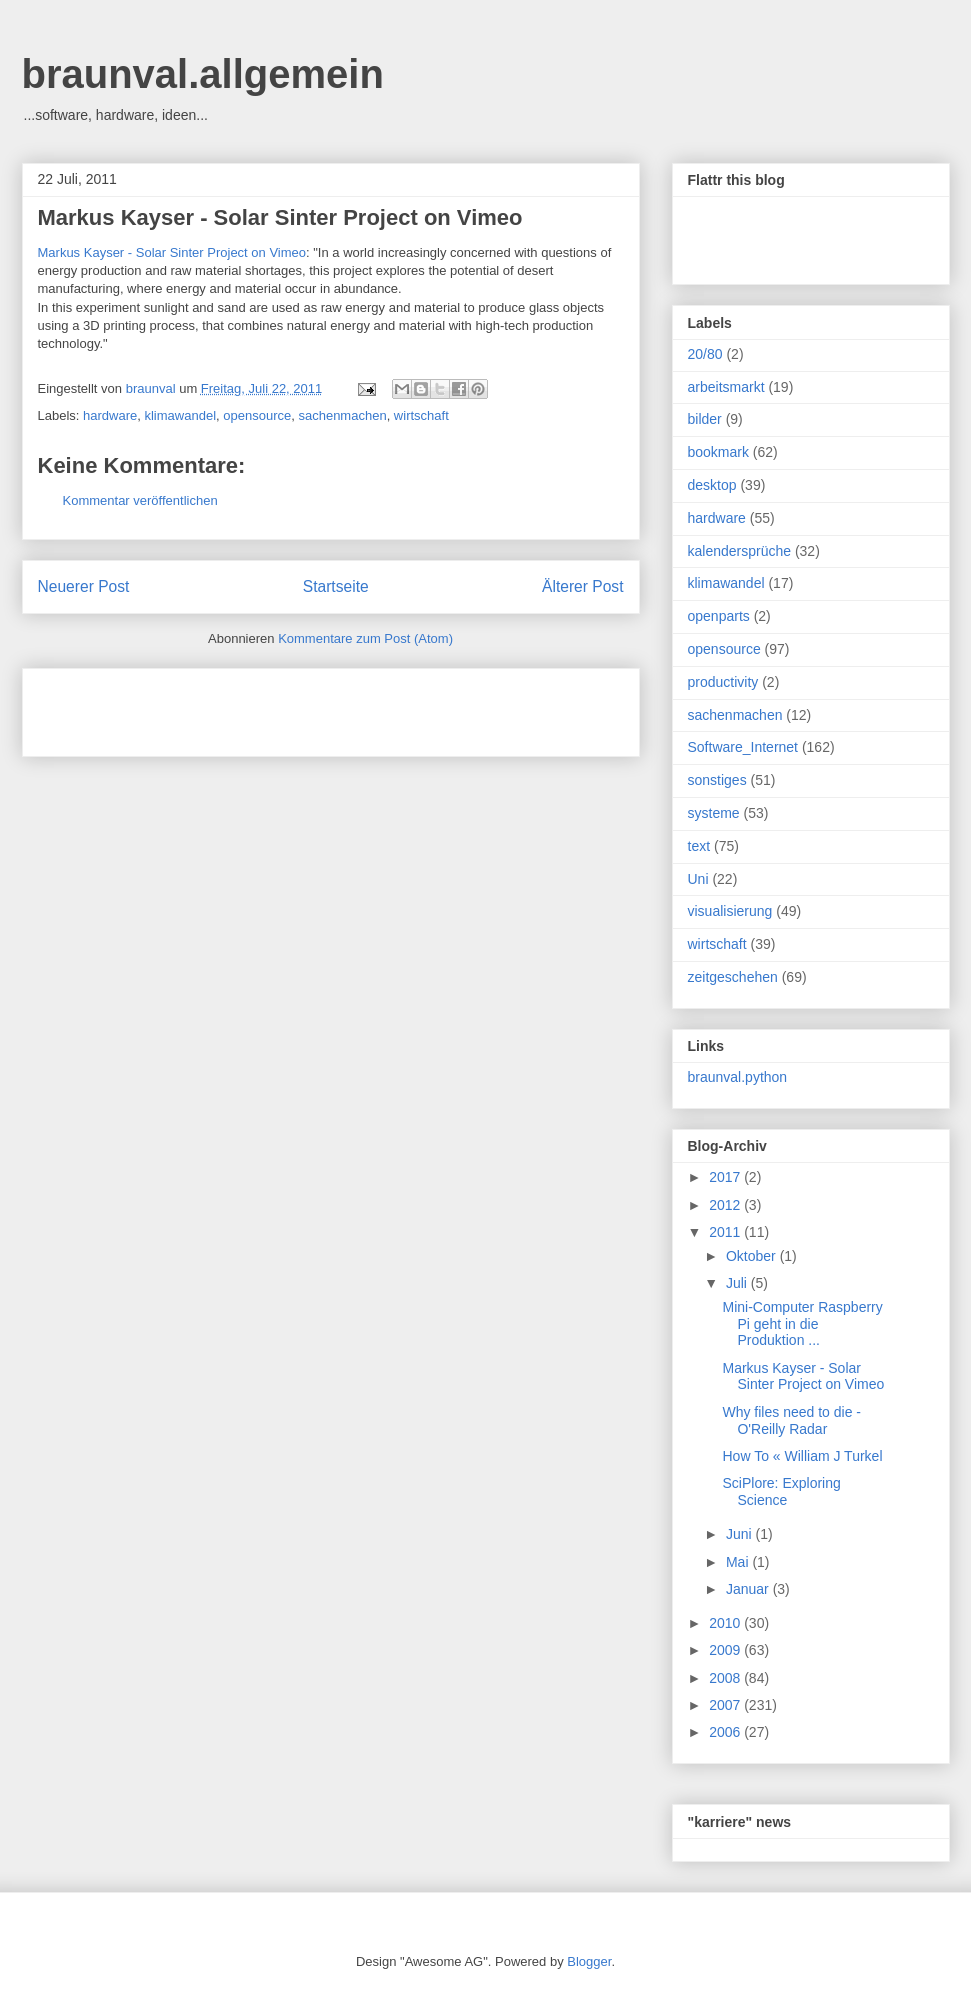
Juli (738, 1283)
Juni (741, 1534)
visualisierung (730, 911)
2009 (726, 1650)
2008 (726, 1678)
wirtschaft (421, 415)
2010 (726, 1623)
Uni (698, 879)
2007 (726, 1705)
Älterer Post (582, 586)
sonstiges (717, 780)
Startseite (336, 586)
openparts (719, 616)
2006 (726, 1732)
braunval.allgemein (203, 74)
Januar (749, 1589)
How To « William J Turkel (802, 1456)
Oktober (753, 1256)
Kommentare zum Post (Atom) (365, 638)
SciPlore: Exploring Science (781, 1491)
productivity (723, 682)
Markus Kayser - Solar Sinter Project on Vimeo (280, 217)
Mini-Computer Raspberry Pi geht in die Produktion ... (802, 1324)
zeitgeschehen (733, 977)
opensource (257, 415)
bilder (705, 419)
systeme (714, 813)
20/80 (705, 354)
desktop (712, 485)
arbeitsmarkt (726, 387)
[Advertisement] (272, 706)
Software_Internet (743, 747)
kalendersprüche (740, 551)
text (699, 846)
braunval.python (738, 1077)
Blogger (589, 1961)
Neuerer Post (84, 586)
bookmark (718, 452)
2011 (726, 1232)
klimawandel (180, 415)
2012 (726, 1205)
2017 (726, 1177)
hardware (110, 415)
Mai (739, 1562)
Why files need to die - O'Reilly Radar (791, 1420)
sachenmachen (342, 415)
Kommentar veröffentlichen (140, 500)
